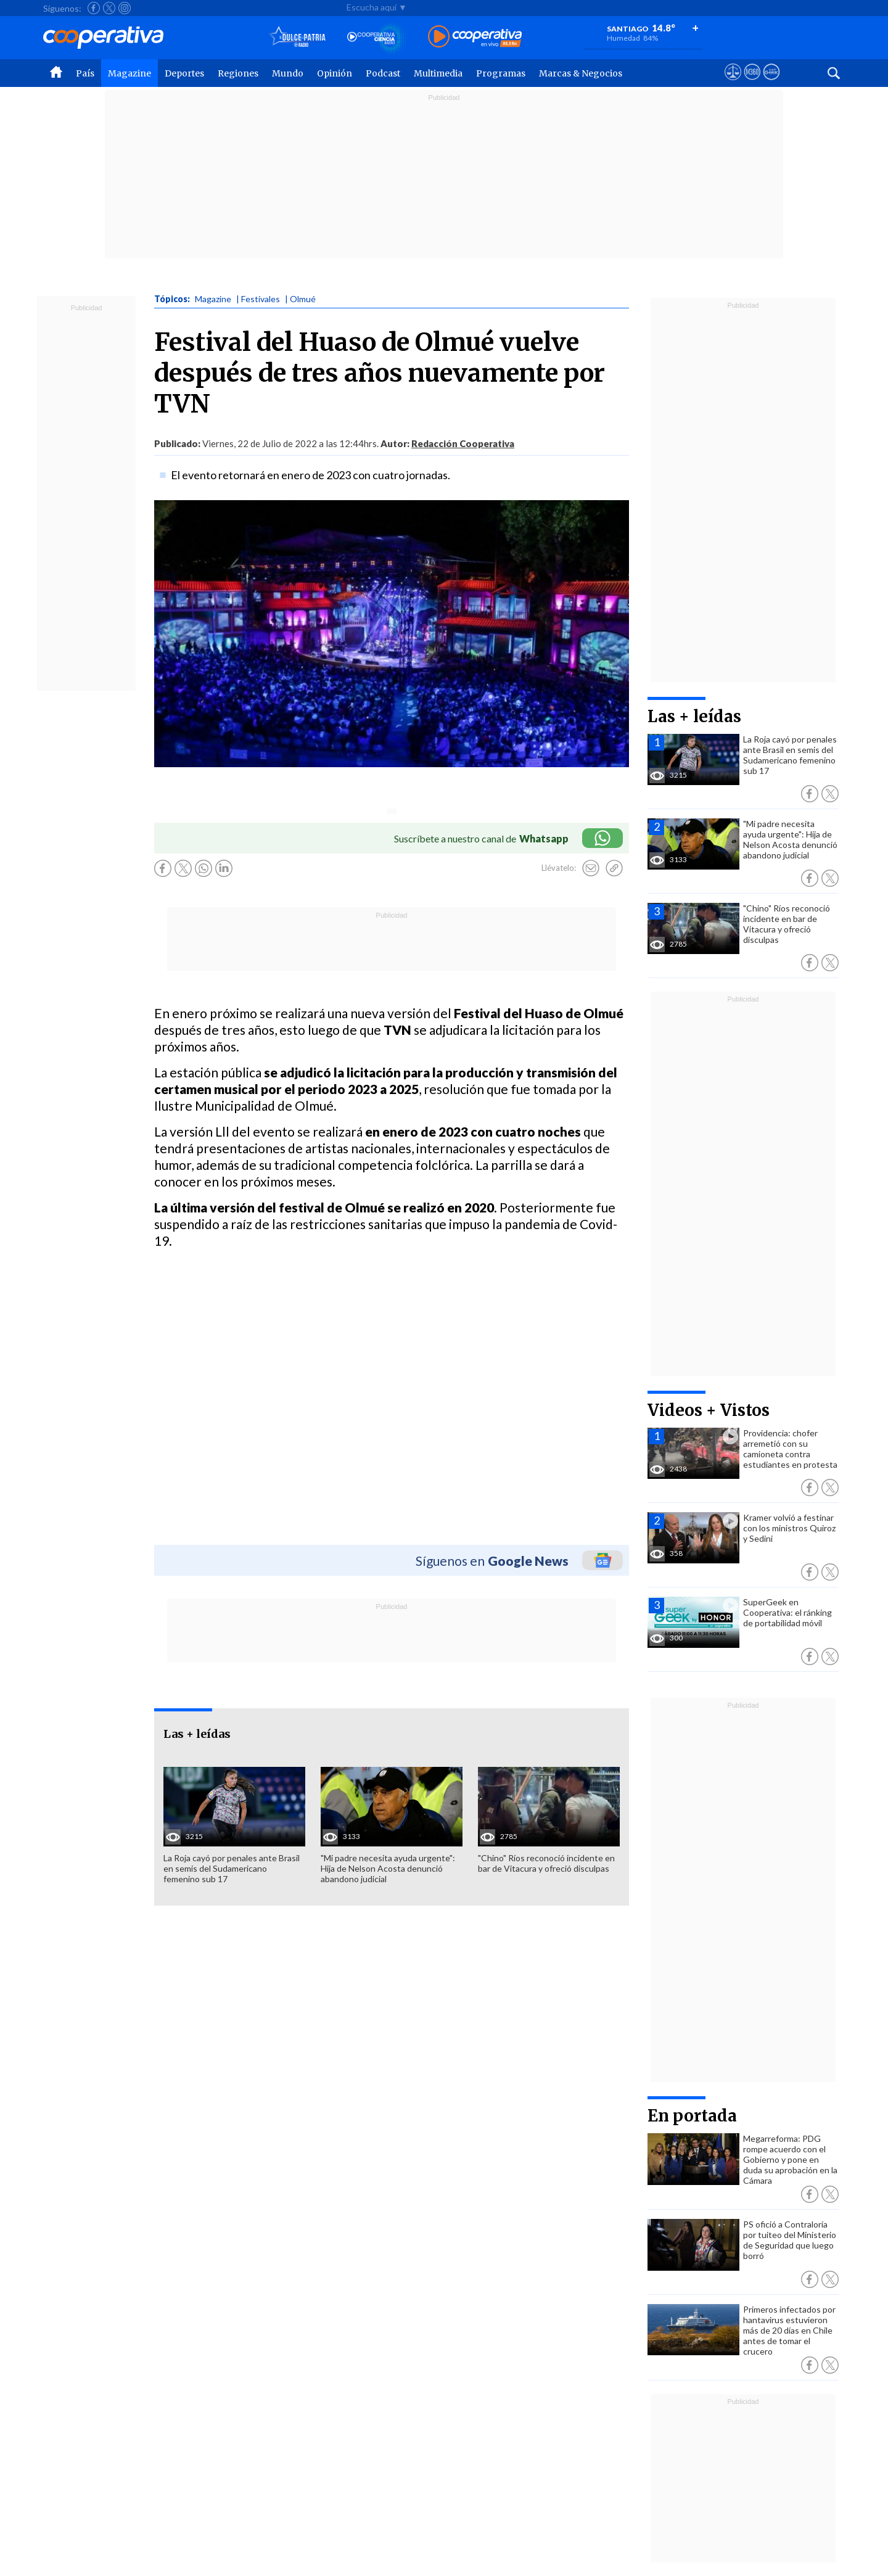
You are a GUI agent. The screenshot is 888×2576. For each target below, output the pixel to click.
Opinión (334, 73)
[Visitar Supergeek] (771, 83)
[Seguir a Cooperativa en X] (109, 8)
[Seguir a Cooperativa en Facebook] (94, 8)
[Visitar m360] (752, 83)
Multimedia (438, 73)
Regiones (238, 73)
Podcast (383, 73)
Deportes (184, 73)
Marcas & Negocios (580, 73)
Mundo (287, 73)
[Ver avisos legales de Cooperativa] (733, 83)
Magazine (129, 73)
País (85, 73)
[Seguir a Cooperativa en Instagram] (124, 8)
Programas (500, 73)
